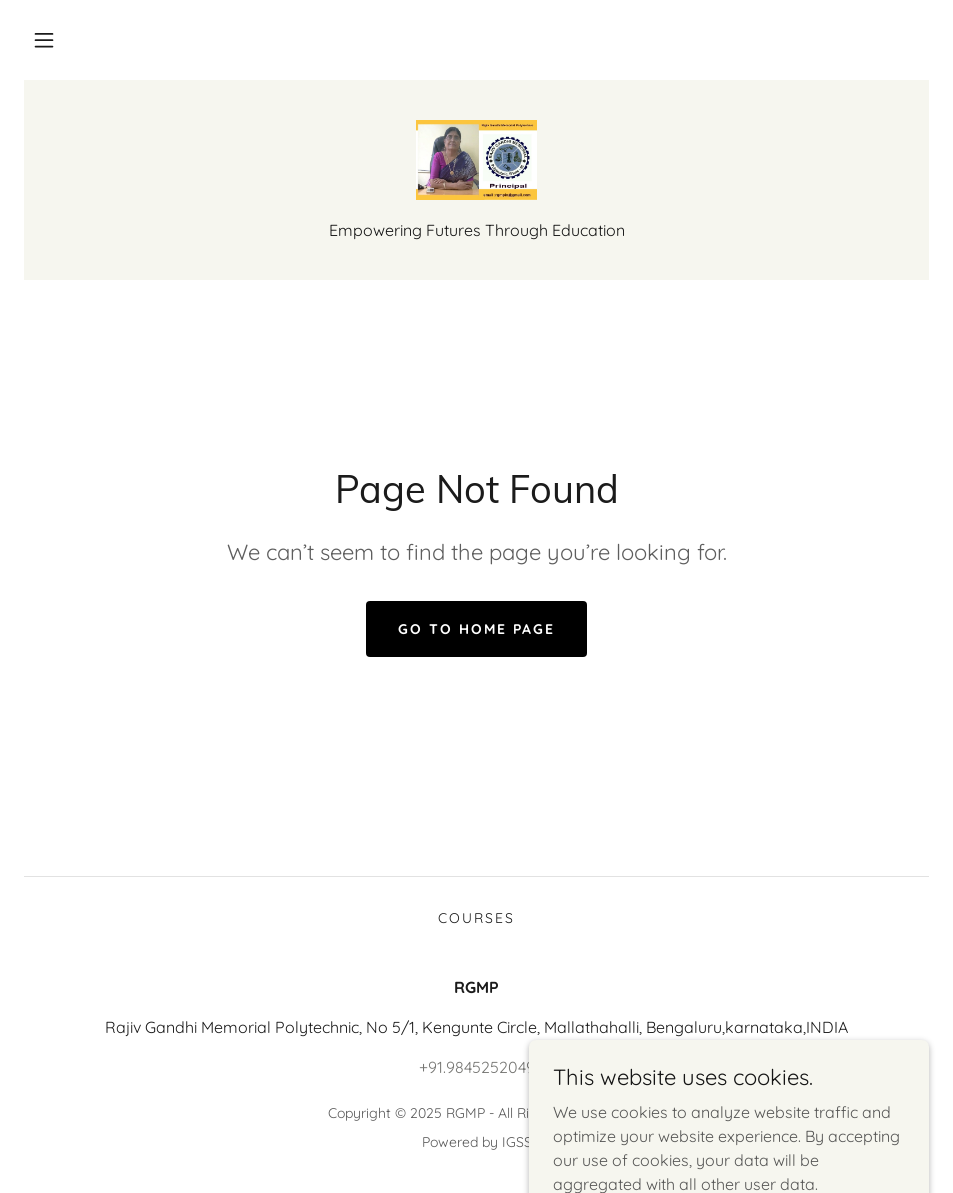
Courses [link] (476, 918)
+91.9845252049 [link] (477, 1067)
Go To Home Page (476, 629)
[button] (44, 40)
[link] (476, 160)
